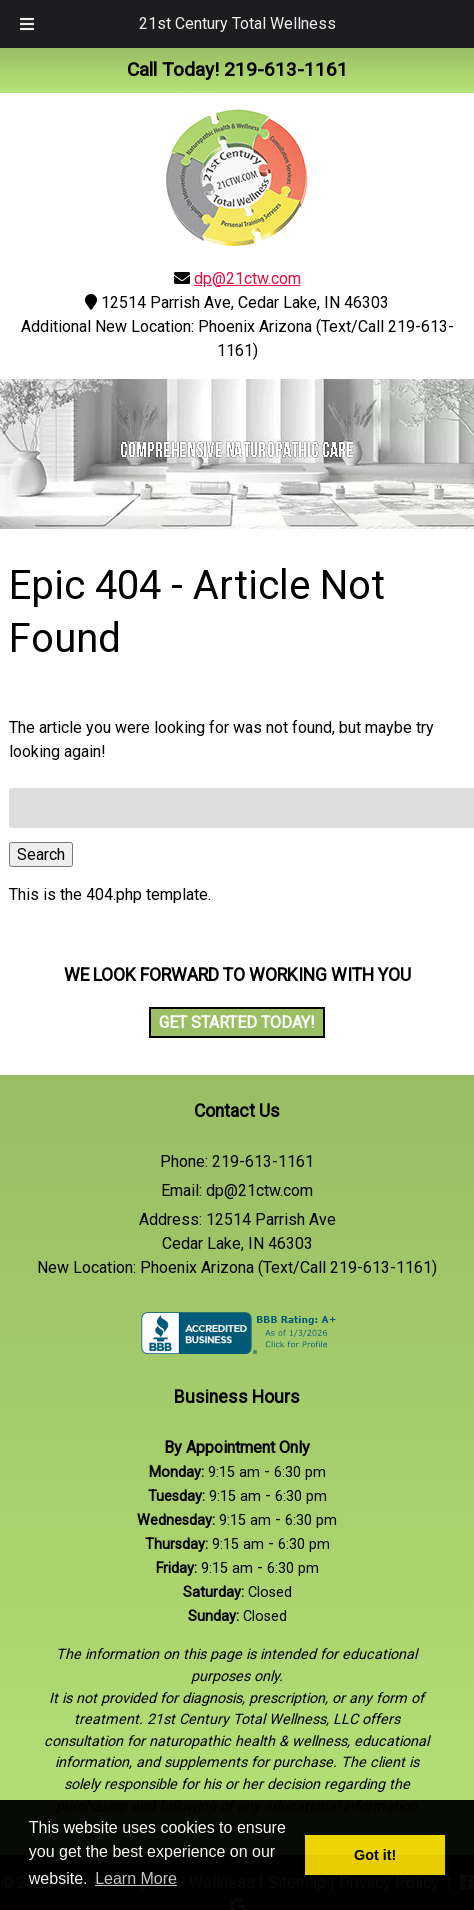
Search (41, 854)
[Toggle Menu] (27, 24)
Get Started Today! (237, 1022)
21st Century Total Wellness (237, 23)
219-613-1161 (263, 1161)
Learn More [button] (136, 1878)
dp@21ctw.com (247, 278)
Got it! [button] (375, 1855)
